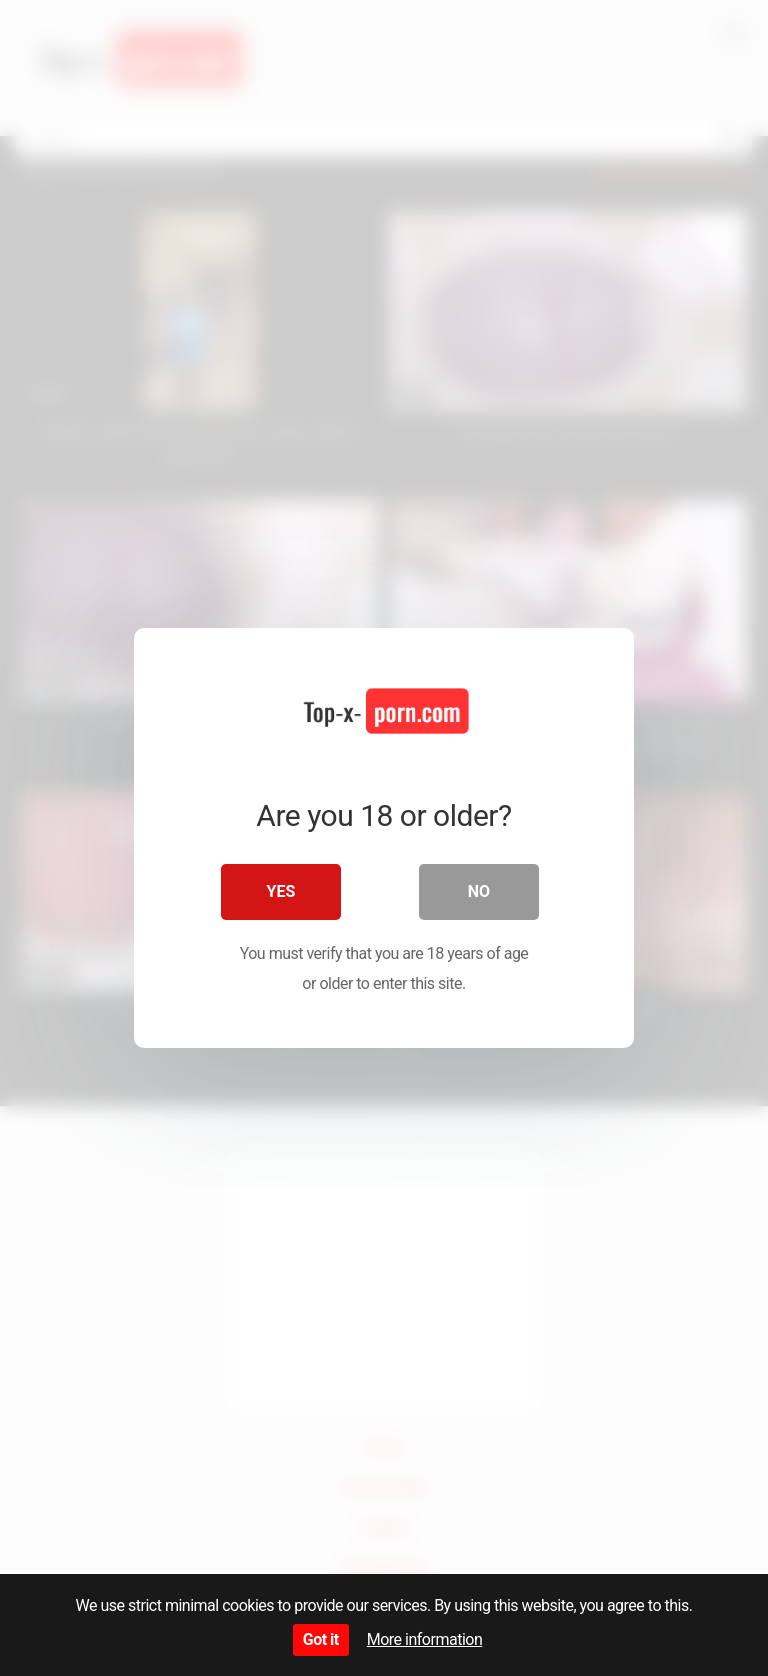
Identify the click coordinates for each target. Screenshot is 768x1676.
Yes (281, 891)
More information (424, 1639)
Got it (321, 1639)
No (479, 891)
